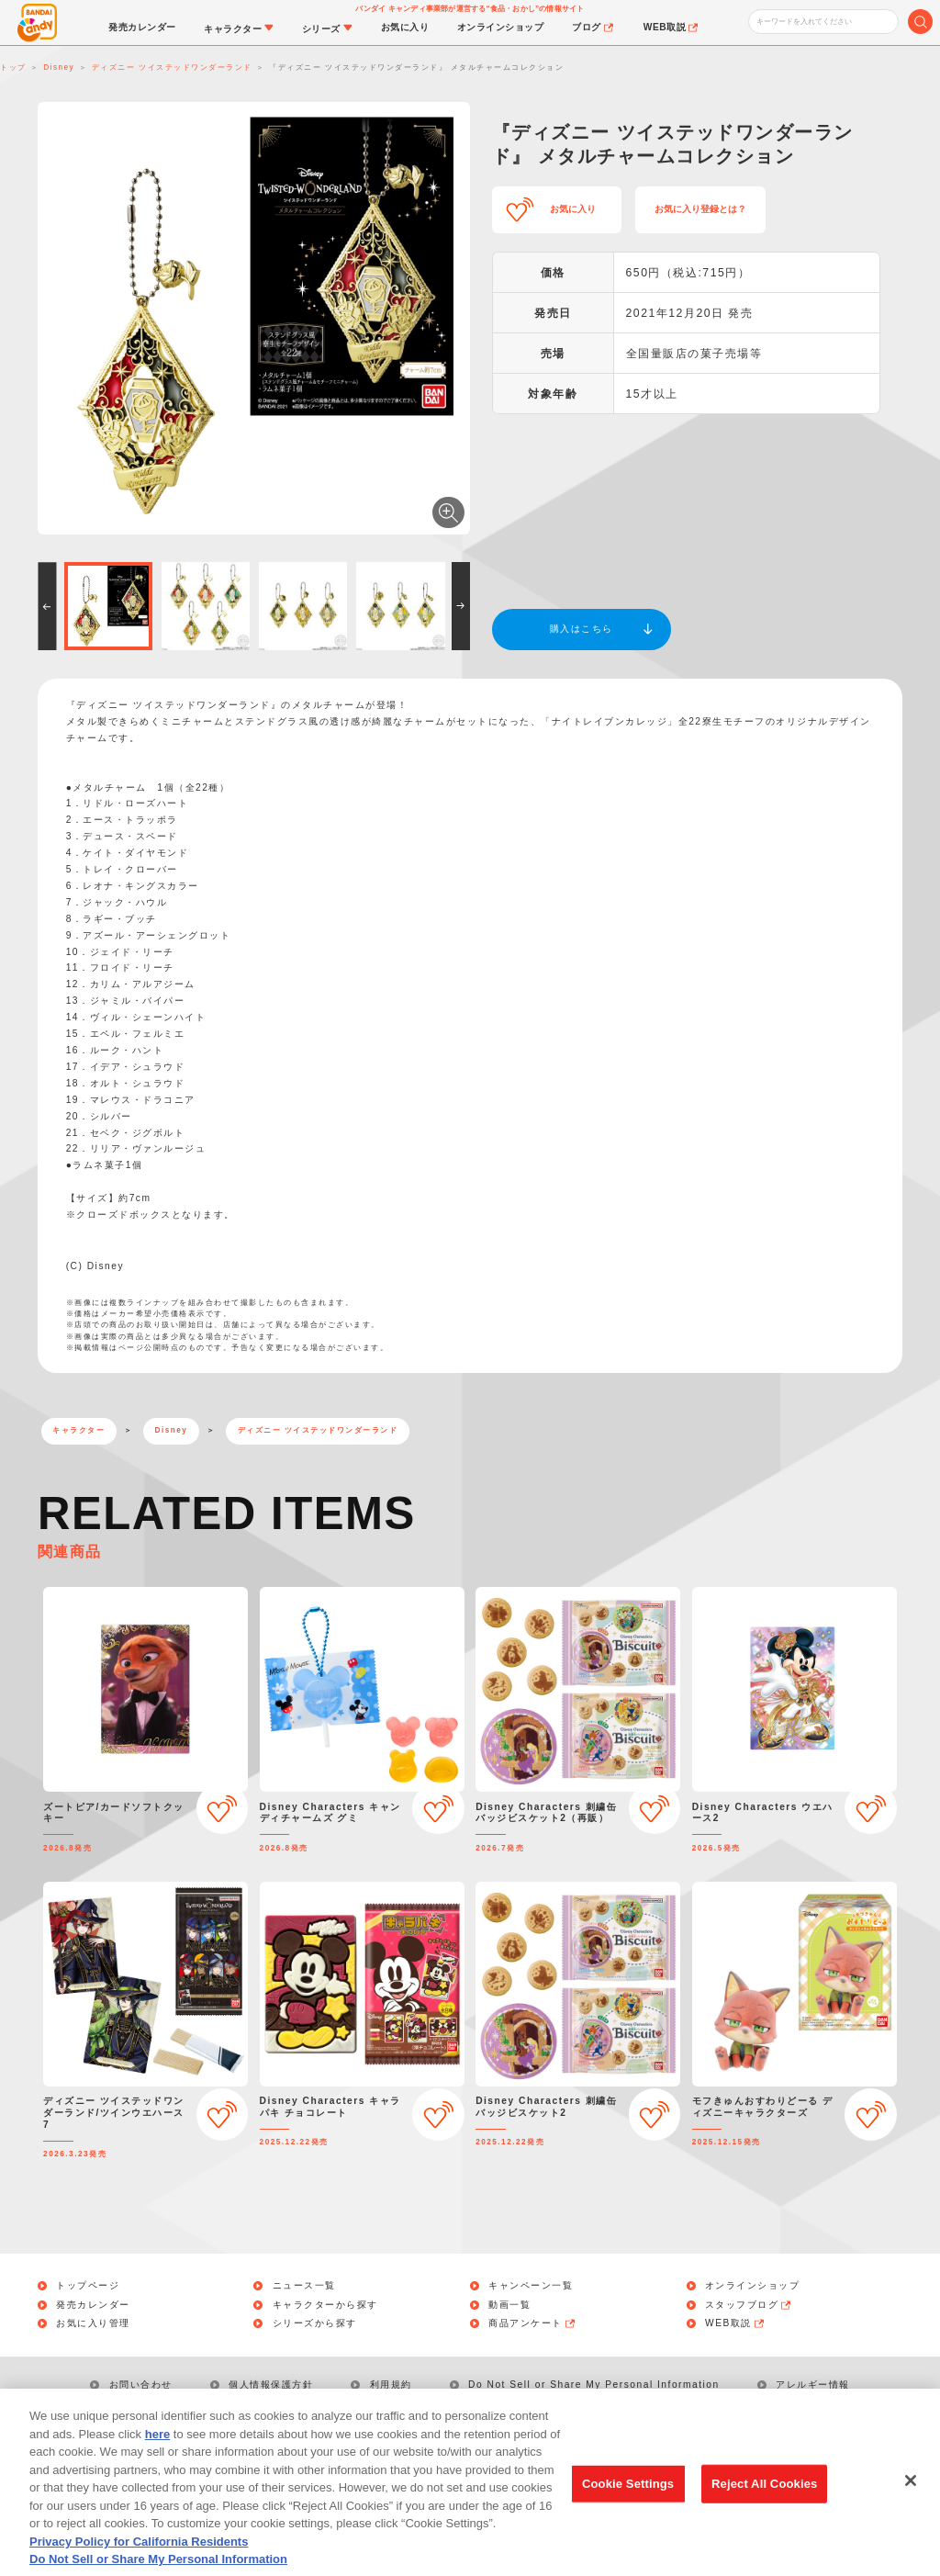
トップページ (87, 2285)
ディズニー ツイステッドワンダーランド (318, 1430)
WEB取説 (735, 2323)
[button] (47, 606)
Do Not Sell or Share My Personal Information (594, 2384)
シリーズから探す (315, 2323)
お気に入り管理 (93, 2323)
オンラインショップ (752, 2285)
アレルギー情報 (813, 2384)
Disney (171, 1430)
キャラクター (78, 1430)
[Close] (910, 2507)
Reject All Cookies (764, 2509)
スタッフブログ (749, 2305)
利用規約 (391, 2384)
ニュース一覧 (304, 2285)
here (157, 2459)
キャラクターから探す (325, 2305)
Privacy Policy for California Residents (138, 2566)
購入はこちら (581, 629)
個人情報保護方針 (271, 2384)
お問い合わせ (141, 2384)
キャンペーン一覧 (530, 2285)
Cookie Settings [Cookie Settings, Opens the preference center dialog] (628, 2509)
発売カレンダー (93, 2305)
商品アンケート (532, 2323)
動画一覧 (509, 2305)
